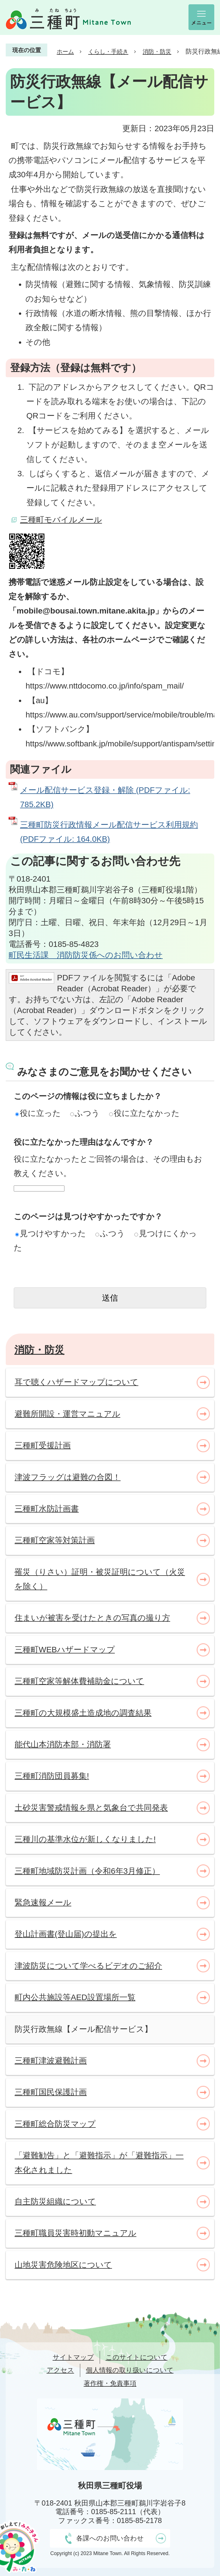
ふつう (85, 1113)
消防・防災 (157, 51)
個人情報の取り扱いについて (130, 2370)
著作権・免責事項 (110, 2383)
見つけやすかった (50, 1233)
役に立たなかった (144, 1113)
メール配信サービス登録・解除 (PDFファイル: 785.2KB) (105, 797)
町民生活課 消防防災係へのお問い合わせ (86, 955)
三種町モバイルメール (61, 519)
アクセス (60, 2370)
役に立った (38, 1113)
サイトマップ (73, 2357)
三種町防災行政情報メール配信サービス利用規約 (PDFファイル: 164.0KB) (109, 831)
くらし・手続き (108, 51)
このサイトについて (137, 2357)
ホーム (65, 51)
